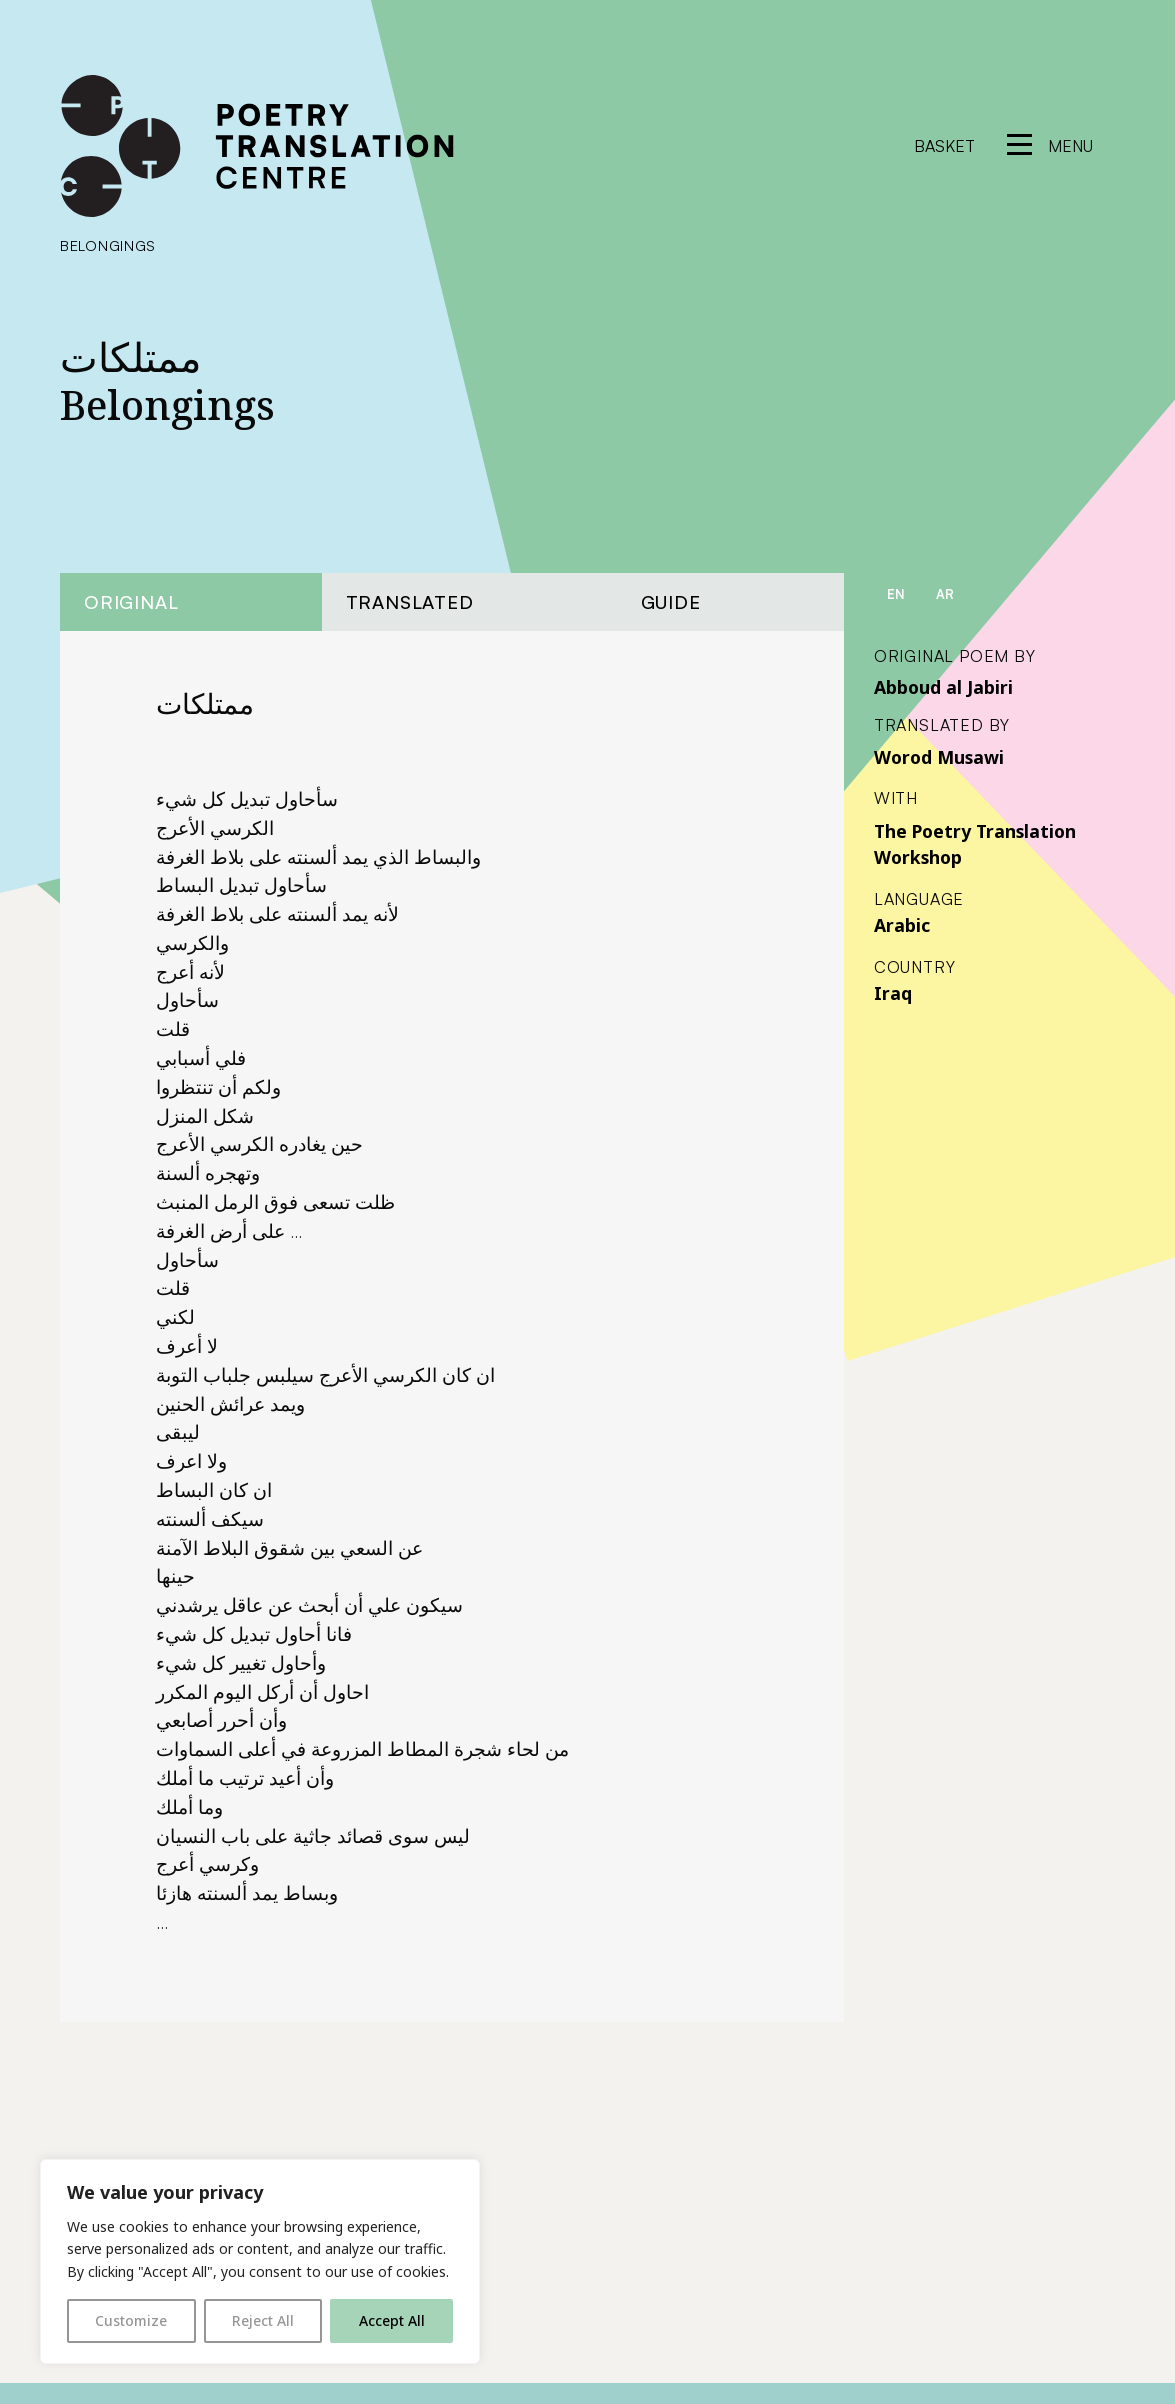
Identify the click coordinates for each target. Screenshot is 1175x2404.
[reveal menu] (1050, 146)
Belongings (108, 245)
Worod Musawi (939, 757)
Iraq (893, 993)
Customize (131, 2320)
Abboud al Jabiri (943, 687)
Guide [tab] (671, 601)
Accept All (392, 2320)
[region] (260, 2261)
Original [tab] (131, 601)
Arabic (902, 925)
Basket (944, 146)
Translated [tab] (410, 601)
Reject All (263, 2320)
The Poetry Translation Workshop (975, 844)
